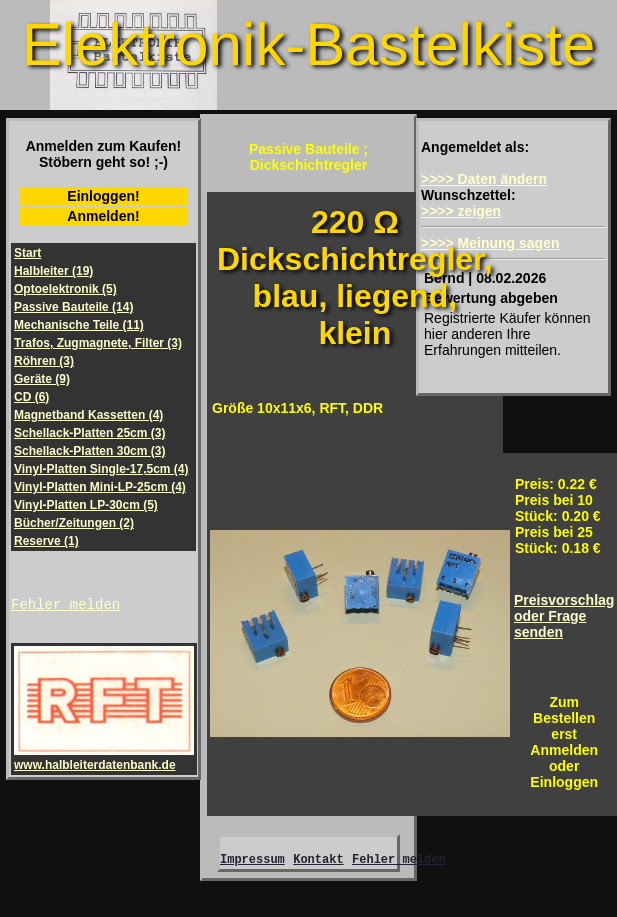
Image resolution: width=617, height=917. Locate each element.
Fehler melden (65, 606)
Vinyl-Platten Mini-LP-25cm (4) (100, 487)
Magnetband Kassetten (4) (88, 415)
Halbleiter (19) (53, 271)
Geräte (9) (42, 379)
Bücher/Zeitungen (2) (74, 523)
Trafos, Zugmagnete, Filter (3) (98, 343)
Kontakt (318, 861)
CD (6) (31, 397)
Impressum (252, 861)
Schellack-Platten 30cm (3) (89, 451)
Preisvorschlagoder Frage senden (564, 616)
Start (27, 253)
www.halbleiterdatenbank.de (104, 761)
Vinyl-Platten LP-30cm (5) (86, 505)
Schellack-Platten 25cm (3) (89, 433)
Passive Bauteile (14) (73, 307)
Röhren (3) (44, 361)
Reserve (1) (46, 541)
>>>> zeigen (461, 211)
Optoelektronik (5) (65, 289)
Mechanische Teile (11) (79, 325)
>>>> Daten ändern (484, 179)
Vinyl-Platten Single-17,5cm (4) (101, 469)
